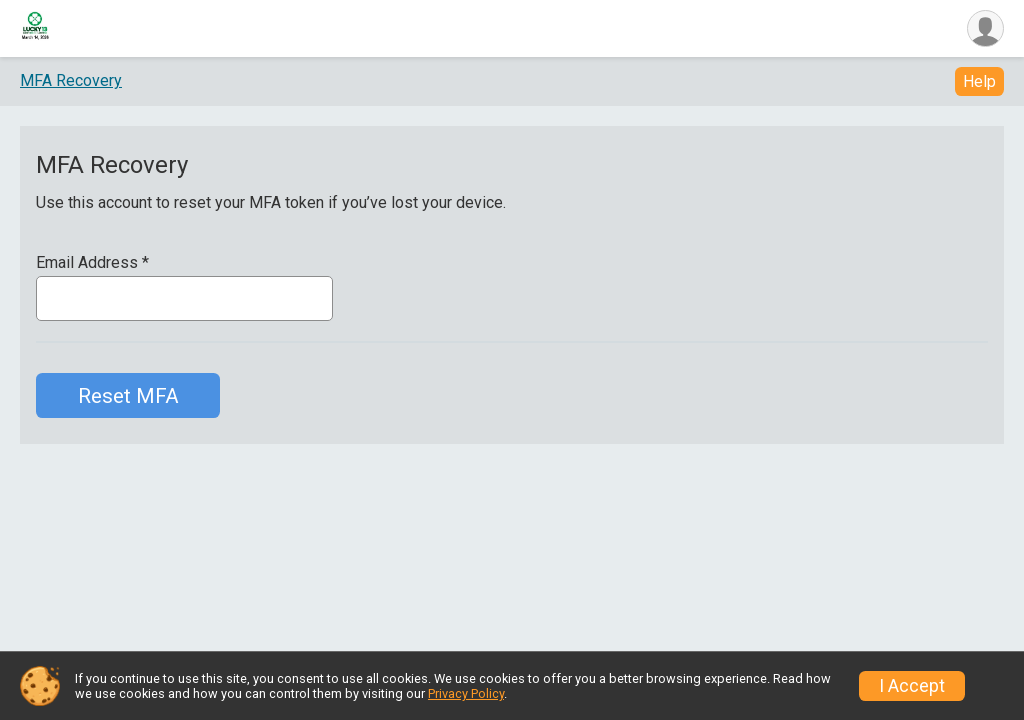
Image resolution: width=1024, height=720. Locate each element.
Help (979, 81)
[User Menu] (985, 28)
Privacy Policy (466, 693)
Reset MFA (128, 396)
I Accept (912, 686)
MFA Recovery (71, 80)
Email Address (92, 263)
